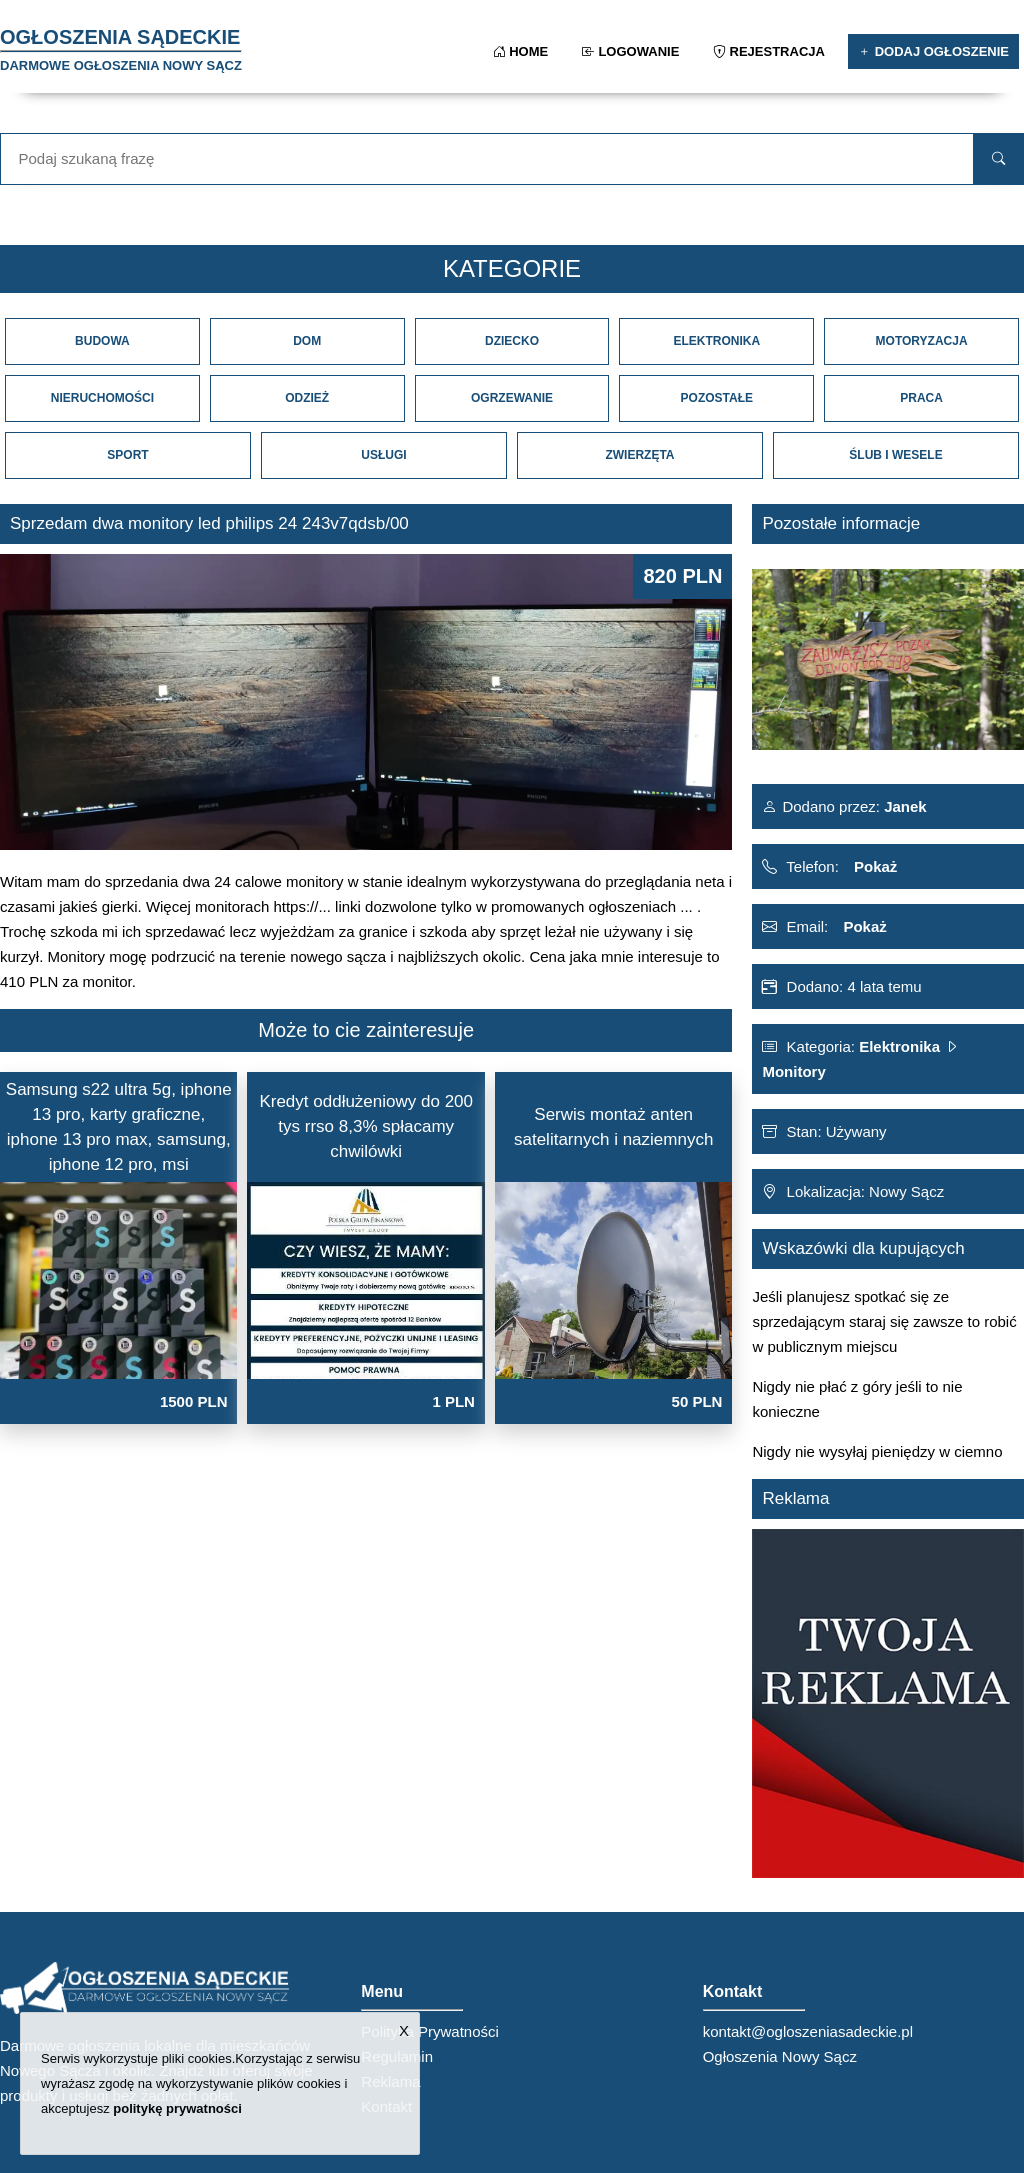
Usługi (383, 455)
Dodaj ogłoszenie (933, 51)
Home (522, 51)
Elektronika (716, 341)
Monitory (793, 1071)
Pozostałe (717, 398)
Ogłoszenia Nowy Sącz (780, 2056)
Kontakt (386, 2106)
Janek (903, 806)
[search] (998, 159)
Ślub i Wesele (895, 455)
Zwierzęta (639, 455)
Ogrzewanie (512, 398)
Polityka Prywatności (430, 2031)
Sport (127, 455)
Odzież (307, 398)
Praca (921, 398)
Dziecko (512, 341)
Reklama (390, 2081)
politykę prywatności (177, 2108)
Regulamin (397, 2056)
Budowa (102, 341)
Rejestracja (770, 51)
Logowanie (632, 51)
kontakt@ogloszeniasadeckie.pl (808, 2031)
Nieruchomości (102, 398)
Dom (307, 341)
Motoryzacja (922, 341)
